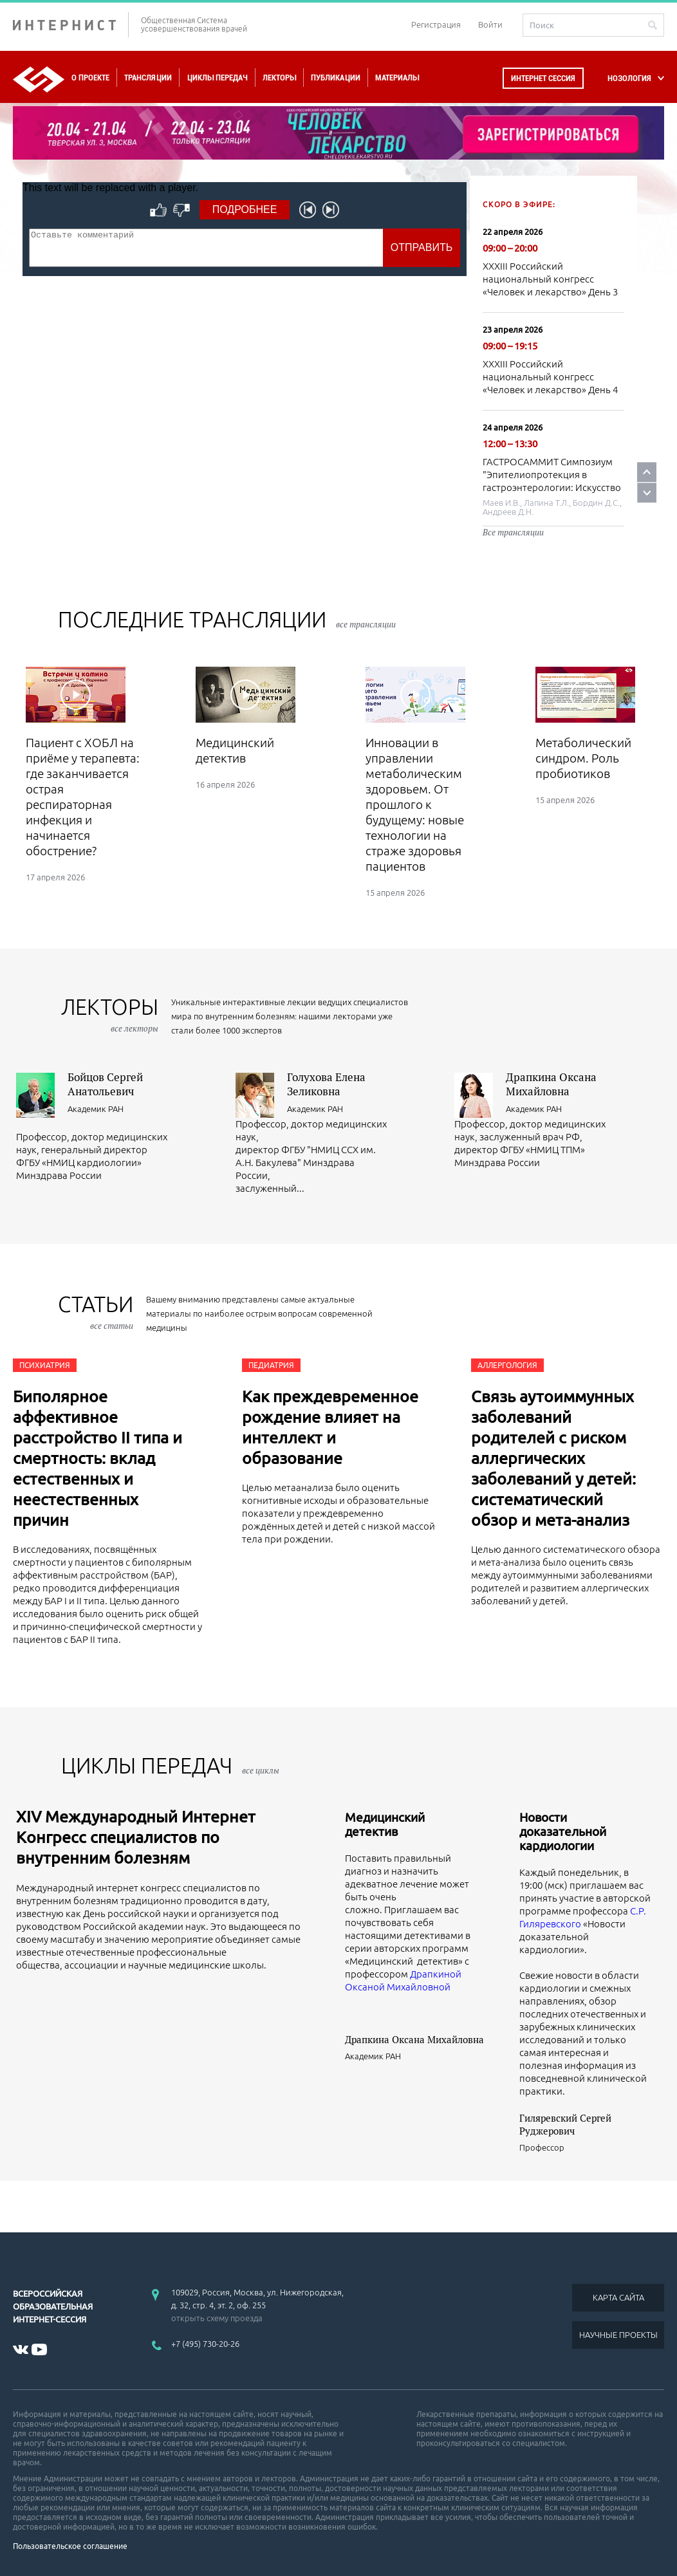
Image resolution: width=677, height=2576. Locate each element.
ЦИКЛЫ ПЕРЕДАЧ (170, 1765)
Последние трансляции (227, 619)
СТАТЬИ (95, 1311)
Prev (646, 472)
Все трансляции (513, 532)
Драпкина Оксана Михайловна (551, 1084)
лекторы (109, 1014)
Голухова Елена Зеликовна (326, 1084)
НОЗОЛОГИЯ (629, 78)
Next (646, 493)
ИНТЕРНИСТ (71, 24)
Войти (490, 24)
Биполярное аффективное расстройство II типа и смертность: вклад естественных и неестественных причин (97, 1458)
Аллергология (507, 1365)
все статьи (111, 1325)
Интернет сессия (543, 78)
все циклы (260, 1770)
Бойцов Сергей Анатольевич (105, 1084)
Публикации (335, 77)
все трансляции (366, 624)
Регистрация (436, 24)
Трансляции (148, 77)
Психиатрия (44, 1365)
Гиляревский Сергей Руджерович (565, 2124)
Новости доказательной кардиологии (562, 1831)
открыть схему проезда (217, 2317)
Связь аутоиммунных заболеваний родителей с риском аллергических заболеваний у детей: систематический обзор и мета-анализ (553, 1458)
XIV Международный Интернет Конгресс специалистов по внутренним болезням (135, 1837)
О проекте (90, 77)
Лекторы (279, 77)
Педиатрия (271, 1365)
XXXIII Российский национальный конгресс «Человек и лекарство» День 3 (550, 279)
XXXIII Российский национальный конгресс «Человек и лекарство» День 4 (550, 376)
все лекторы (134, 1028)
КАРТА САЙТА (618, 2297)
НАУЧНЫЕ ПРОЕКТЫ (618, 2334)
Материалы (397, 77)
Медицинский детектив (385, 1824)
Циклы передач (217, 77)
